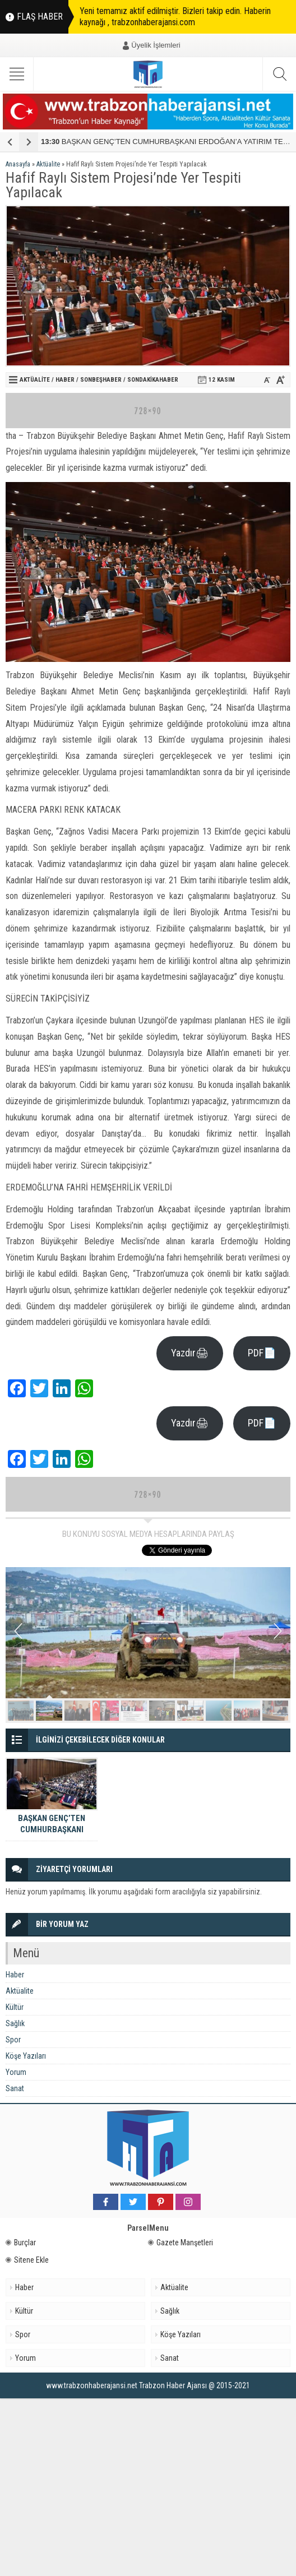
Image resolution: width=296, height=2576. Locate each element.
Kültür (15, 2007)
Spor (13, 2039)
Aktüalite (48, 164)
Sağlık (15, 2023)
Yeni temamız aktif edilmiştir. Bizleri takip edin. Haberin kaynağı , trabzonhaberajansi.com (175, 16)
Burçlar (21, 2242)
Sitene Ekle (27, 2259)
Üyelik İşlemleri (155, 45)
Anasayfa (18, 164)
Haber (65, 379)
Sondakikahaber (152, 379)
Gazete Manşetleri (180, 2242)
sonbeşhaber (101, 379)
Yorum (16, 2072)
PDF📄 (262, 1353)
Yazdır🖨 (190, 1353)
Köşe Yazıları (26, 2055)
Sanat (15, 2088)
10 (275, 1711)
